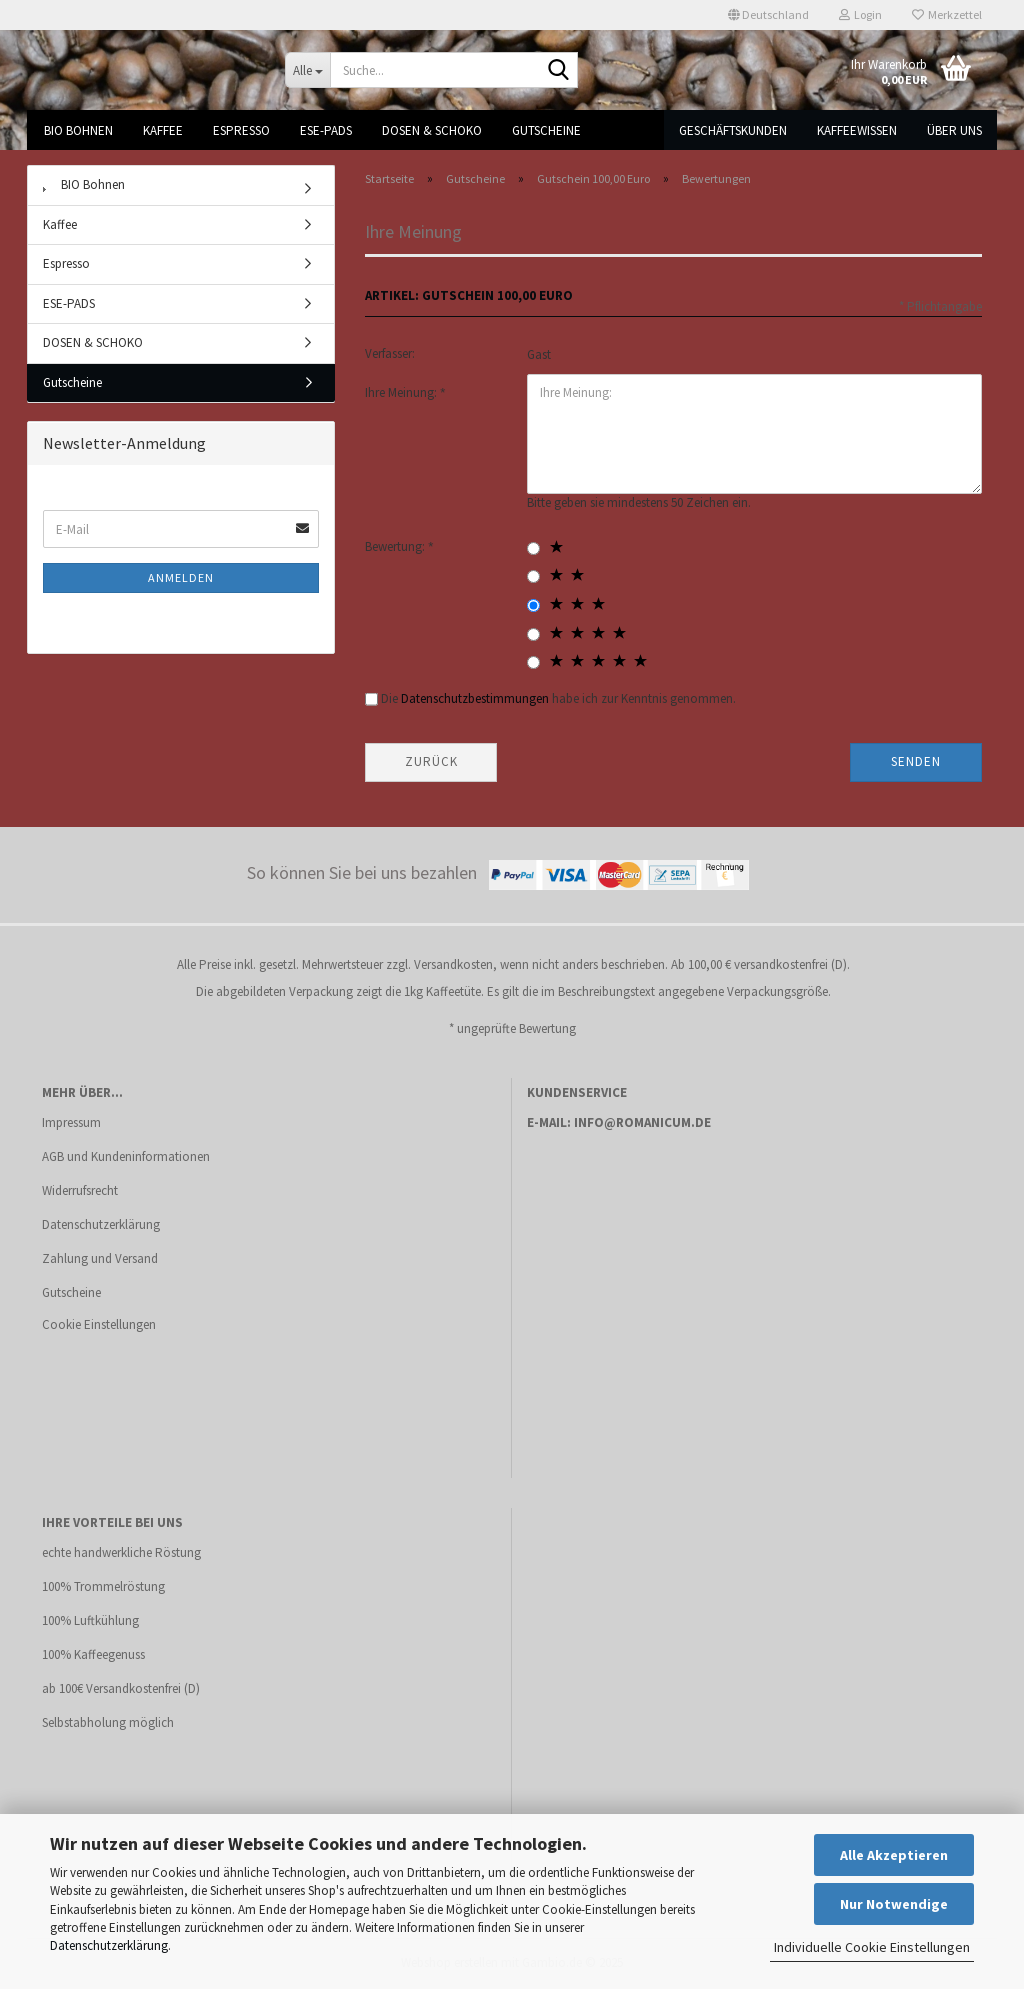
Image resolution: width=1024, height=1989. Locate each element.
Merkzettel (947, 14)
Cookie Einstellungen (99, 1324)
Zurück (431, 761)
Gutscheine (546, 130)
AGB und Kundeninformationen (126, 1156)
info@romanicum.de (642, 1122)
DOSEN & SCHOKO (432, 130)
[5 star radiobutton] (533, 662)
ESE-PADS (326, 130)
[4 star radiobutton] (533, 634)
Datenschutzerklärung (109, 1945)
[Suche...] (307, 70)
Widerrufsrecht (80, 1190)
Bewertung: (396, 546)
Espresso (241, 130)
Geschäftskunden (733, 130)
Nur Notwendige (894, 1904)
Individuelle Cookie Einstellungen (872, 1947)
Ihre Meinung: (402, 392)
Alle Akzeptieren (894, 1855)
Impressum (71, 1122)
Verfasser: (390, 353)
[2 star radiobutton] (533, 576)
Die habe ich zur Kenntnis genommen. (558, 698)
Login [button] (860, 14)
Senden (916, 761)
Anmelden (181, 577)
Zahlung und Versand (100, 1258)
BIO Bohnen (78, 130)
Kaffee (163, 130)
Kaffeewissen (857, 130)
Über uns (954, 130)
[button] (768, 15)
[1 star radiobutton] (533, 548)
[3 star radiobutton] (533, 605)
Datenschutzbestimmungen (475, 698)
